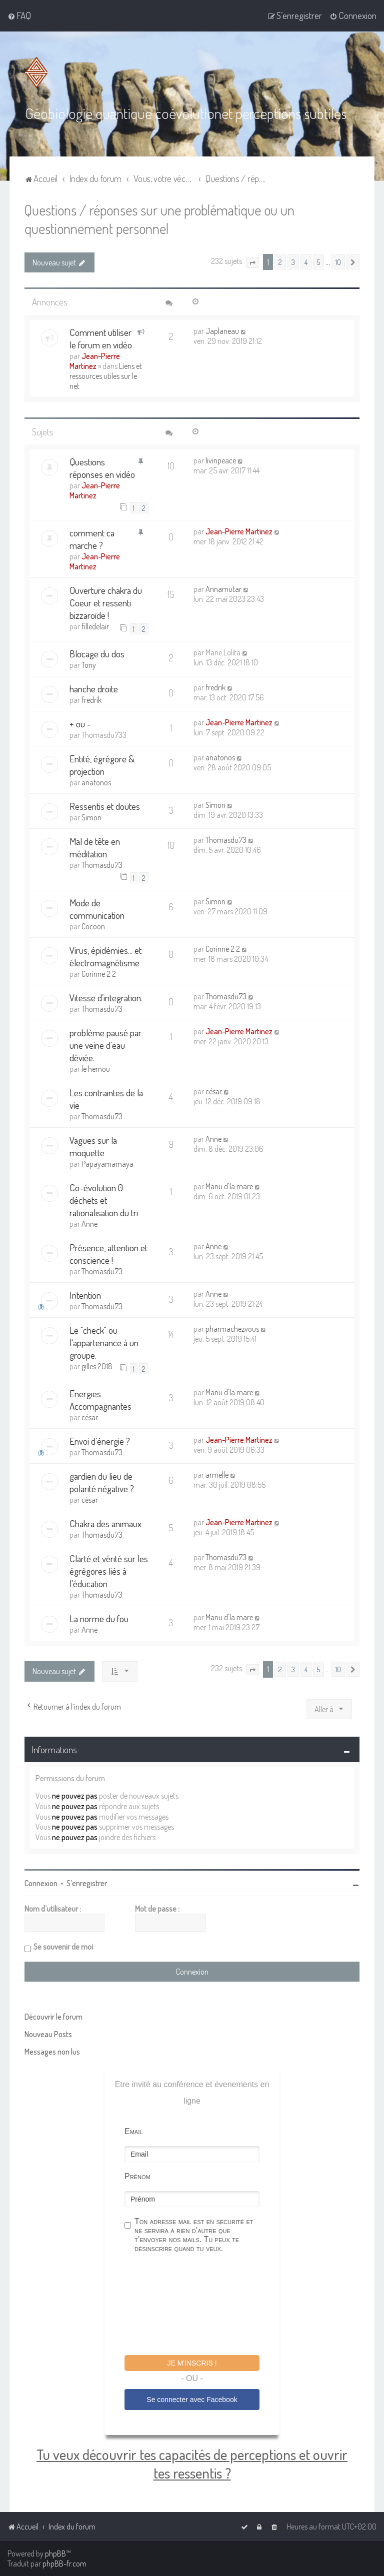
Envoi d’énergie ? (100, 1440)
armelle (217, 1474)
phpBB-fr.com (64, 2564)
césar (214, 1091)
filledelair (95, 626)
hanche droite (94, 688)
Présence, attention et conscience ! (109, 1253)
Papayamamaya (108, 1163)
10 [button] (338, 261)
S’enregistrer (86, 1883)
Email (133, 2131)
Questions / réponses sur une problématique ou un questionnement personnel (159, 218)
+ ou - (80, 723)
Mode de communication (97, 908)
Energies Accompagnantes (101, 1399)
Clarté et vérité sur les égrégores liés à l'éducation (109, 1570)
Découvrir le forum (53, 2016)
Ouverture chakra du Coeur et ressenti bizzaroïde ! (106, 602)
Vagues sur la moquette (93, 1145)
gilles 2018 (97, 1366)
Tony (89, 664)
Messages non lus (52, 2051)
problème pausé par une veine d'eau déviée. (106, 1044)
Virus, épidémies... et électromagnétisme (106, 955)
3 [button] (293, 261)
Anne (214, 1138)
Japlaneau (222, 330)
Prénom (137, 2176)
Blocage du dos (97, 653)
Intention (85, 1294)
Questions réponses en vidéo (102, 467)
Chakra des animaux (106, 1523)
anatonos (96, 782)
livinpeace (221, 460)
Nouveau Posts (48, 2034)
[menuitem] (19, 15)
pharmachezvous (232, 1328)
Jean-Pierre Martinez (95, 360)
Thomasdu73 (102, 864)
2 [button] (280, 261)
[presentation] (200, 2305)
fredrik (92, 699)
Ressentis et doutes (105, 805)
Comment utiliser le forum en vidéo (101, 337)
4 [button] (306, 261)
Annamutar (224, 588)
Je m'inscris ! (191, 2363)
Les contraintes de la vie (106, 1098)
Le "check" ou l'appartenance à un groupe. (104, 1342)
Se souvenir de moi (63, 1946)
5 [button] (318, 261)
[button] (252, 261)
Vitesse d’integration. (106, 997)
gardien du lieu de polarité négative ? (102, 1481)
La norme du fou (99, 1618)
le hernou (96, 1068)
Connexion (41, 1883)
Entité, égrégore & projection (102, 764)
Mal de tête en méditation (95, 846)
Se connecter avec (191, 2399)
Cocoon (93, 926)
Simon (92, 817)
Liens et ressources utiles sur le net (106, 375)
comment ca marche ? (92, 538)
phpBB (55, 2554)
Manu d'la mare (229, 1186)
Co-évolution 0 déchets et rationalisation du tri (104, 1199)
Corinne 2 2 (99, 973)
